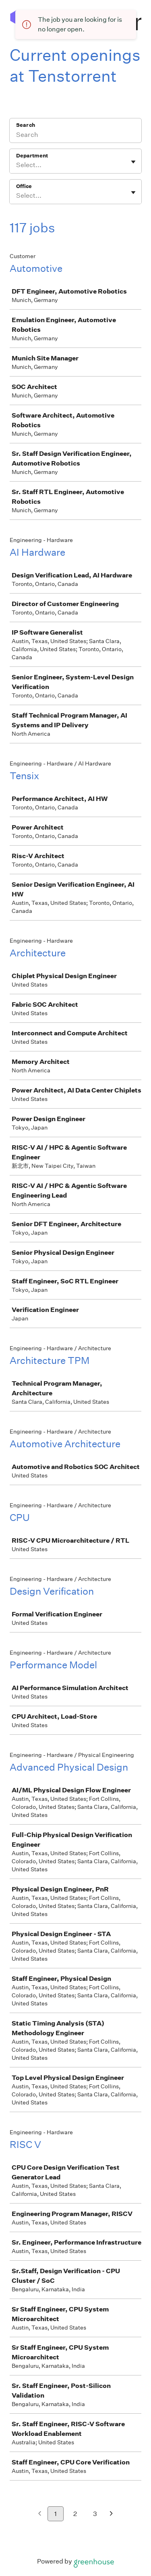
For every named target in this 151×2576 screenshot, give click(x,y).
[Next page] (111, 2514)
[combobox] (16, 165)
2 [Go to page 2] (75, 2514)
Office (24, 186)
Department (32, 155)
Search (25, 125)
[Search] (75, 136)
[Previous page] (39, 2514)
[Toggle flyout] (133, 162)
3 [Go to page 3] (95, 2514)
